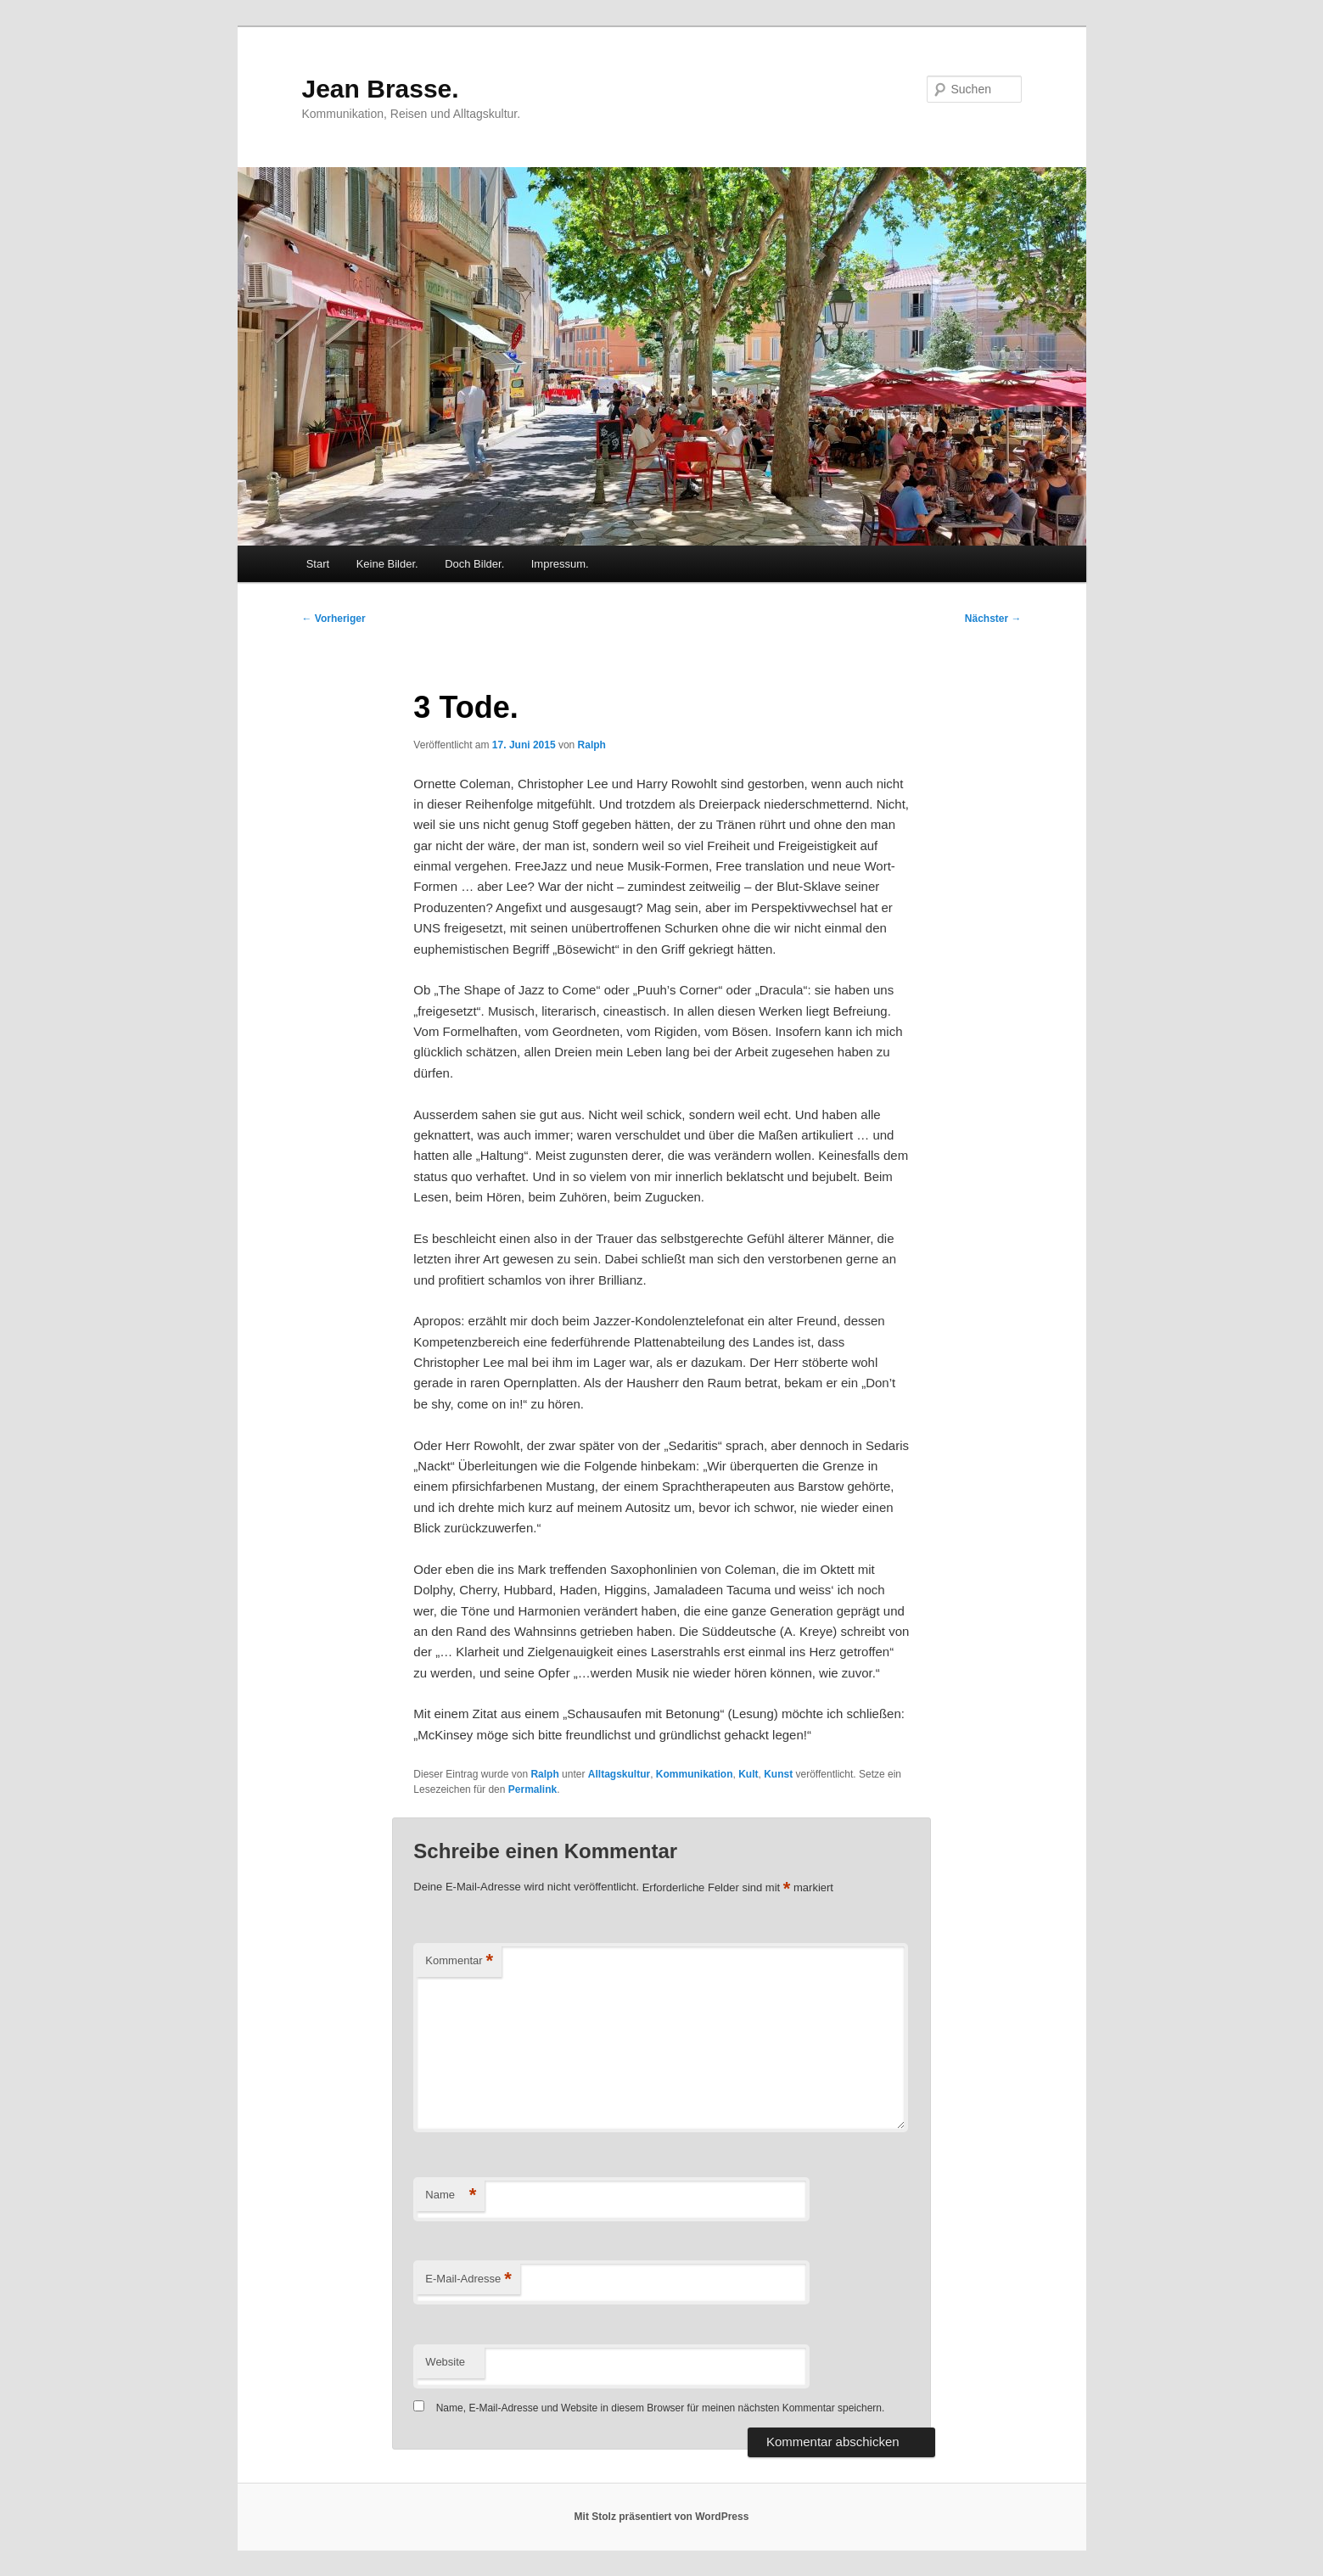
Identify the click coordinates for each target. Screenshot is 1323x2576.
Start (317, 563)
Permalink (532, 1789)
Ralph (592, 745)
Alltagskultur (619, 1774)
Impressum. (560, 563)
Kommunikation (694, 1774)
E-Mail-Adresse (468, 2279)
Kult (748, 1774)
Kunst (778, 1774)
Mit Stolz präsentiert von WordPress (662, 2517)
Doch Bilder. (474, 563)
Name (450, 2195)
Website (445, 2361)
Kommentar (459, 1961)
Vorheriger (334, 618)
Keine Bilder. (387, 563)
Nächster (993, 618)
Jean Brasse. (380, 89)
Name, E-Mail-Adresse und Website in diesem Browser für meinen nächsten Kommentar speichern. (660, 2408)
